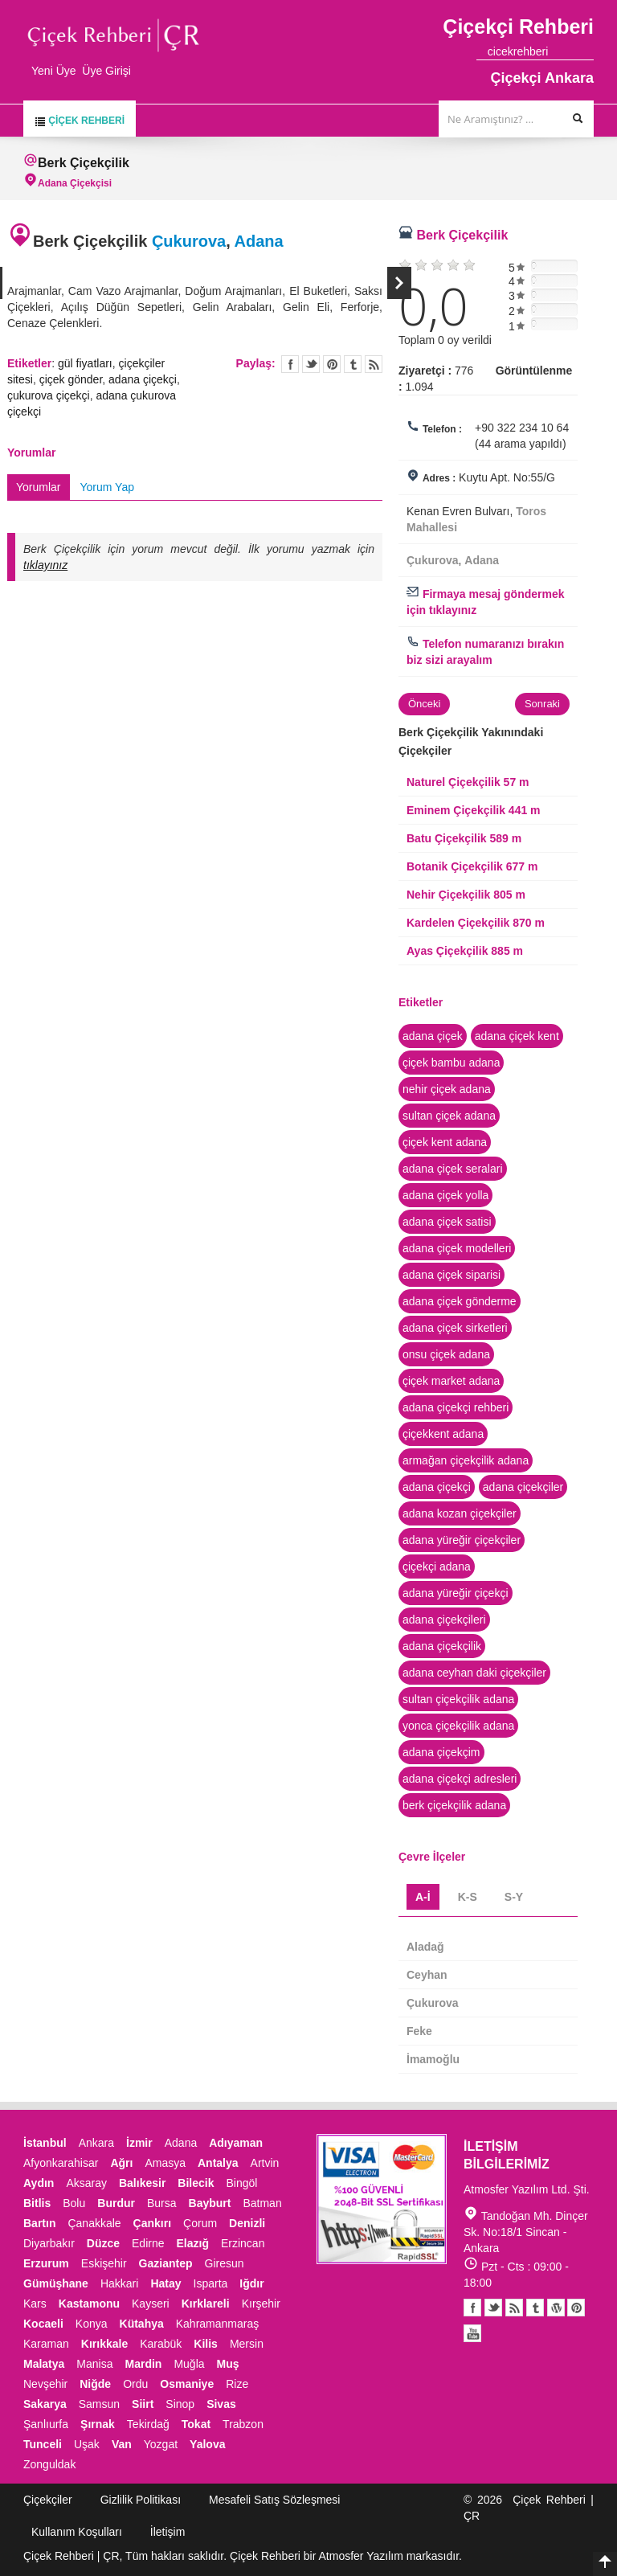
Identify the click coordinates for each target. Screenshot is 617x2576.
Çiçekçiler (47, 2499)
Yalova (207, 2444)
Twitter (311, 364)
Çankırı (152, 2223)
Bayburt (210, 2203)
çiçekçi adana (436, 1566)
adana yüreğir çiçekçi (455, 1593)
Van (122, 2444)
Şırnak (97, 2424)
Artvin (265, 2162)
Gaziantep (166, 2263)
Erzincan (242, 2243)
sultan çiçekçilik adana (458, 1699)
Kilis (206, 2343)
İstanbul (45, 2142)
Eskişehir (104, 2263)
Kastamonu (89, 2303)
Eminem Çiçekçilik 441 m (474, 810)
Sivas (221, 2404)
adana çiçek (432, 1036)
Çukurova (189, 241)
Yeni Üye (53, 70)
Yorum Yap (107, 487)
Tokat (196, 2424)
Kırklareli (206, 2303)
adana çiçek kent (517, 1036)
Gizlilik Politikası (140, 2499)
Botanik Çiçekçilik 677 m (472, 866)
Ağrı (121, 2162)
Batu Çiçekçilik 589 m (464, 838)
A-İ (423, 1896)
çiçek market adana (451, 1380)
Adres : (439, 478)
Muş (228, 2363)
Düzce (103, 2243)
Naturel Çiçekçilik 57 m (468, 782)
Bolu (74, 2203)
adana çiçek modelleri (456, 1248)
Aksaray (86, 2183)
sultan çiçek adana (449, 1115)
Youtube (556, 2308)
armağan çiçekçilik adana (465, 1460)
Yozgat (161, 2444)
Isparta (211, 2283)
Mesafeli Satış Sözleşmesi (274, 2499)
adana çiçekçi (142, 379)
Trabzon (243, 2424)
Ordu (135, 2383)
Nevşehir (45, 2383)
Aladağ (425, 1946)
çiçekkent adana (443, 1433)
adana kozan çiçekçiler (459, 1513)
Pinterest (576, 2308)
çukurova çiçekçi (48, 395)
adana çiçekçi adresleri (459, 1778)
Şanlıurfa (45, 2424)
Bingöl (241, 2183)
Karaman (46, 2343)
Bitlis (37, 2203)
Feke (419, 2031)
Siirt (142, 2404)
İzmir (139, 2142)
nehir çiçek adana (446, 1089)
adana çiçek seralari (452, 1168)
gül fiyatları (85, 363)
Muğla (189, 2363)
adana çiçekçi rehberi (455, 1407)
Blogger (514, 2308)
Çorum (200, 2223)
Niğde (95, 2383)
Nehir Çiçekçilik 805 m (466, 894)
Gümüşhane (55, 2283)
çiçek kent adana (444, 1142)
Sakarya (45, 2404)
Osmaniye (187, 2383)
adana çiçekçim (441, 1752)
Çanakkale (94, 2223)
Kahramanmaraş (217, 2323)
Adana (259, 241)
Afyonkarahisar (60, 2162)
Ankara (96, 2142)
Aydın (38, 2183)
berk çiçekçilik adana (454, 1805)
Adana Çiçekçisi (75, 183)
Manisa (94, 2363)
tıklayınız (45, 565)
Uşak (87, 2444)
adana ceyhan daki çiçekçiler (474, 1672)
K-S (467, 1896)
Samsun (99, 2404)
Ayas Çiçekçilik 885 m (465, 950)
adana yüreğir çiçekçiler (461, 1540)
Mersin (247, 2343)
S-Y (514, 1896)
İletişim (168, 2531)
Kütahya (142, 2323)
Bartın (39, 2223)
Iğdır (251, 2283)
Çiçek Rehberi (80, 121)
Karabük (161, 2343)
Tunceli (42, 2444)
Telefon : (442, 429)
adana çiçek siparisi (451, 1274)
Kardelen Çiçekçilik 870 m (476, 922)
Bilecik (196, 2183)
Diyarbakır (49, 2243)
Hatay (165, 2283)
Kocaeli (43, 2323)
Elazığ (193, 2243)
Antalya (218, 2162)
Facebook (472, 2308)
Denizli (247, 2223)
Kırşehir (261, 2303)
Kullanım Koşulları (76, 2531)
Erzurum (46, 2263)
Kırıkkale (104, 2343)
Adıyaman (236, 2142)
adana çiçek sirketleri (455, 1327)
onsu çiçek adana (446, 1354)
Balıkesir (142, 2183)
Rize (237, 2383)
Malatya (43, 2363)
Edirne (148, 2243)
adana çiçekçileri (444, 1619)
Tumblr (535, 2308)
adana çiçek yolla (445, 1195)
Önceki (424, 704)
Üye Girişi (106, 70)
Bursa (162, 2203)
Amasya (165, 2162)
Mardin (143, 2363)
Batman (262, 2203)
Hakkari (119, 2283)
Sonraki (399, 283)
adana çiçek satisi (447, 1221)
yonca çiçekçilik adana (458, 1725)
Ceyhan (427, 1974)
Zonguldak (49, 2464)
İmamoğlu (433, 2059)
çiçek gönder (71, 379)
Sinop (179, 2404)
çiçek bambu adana (451, 1062)
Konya (92, 2323)
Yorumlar (38, 487)
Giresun (224, 2263)
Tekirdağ (148, 2424)
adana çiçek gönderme (459, 1301)
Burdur (116, 2203)
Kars (35, 2303)
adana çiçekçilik (441, 1646)
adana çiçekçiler (523, 1486)
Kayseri (151, 2303)
